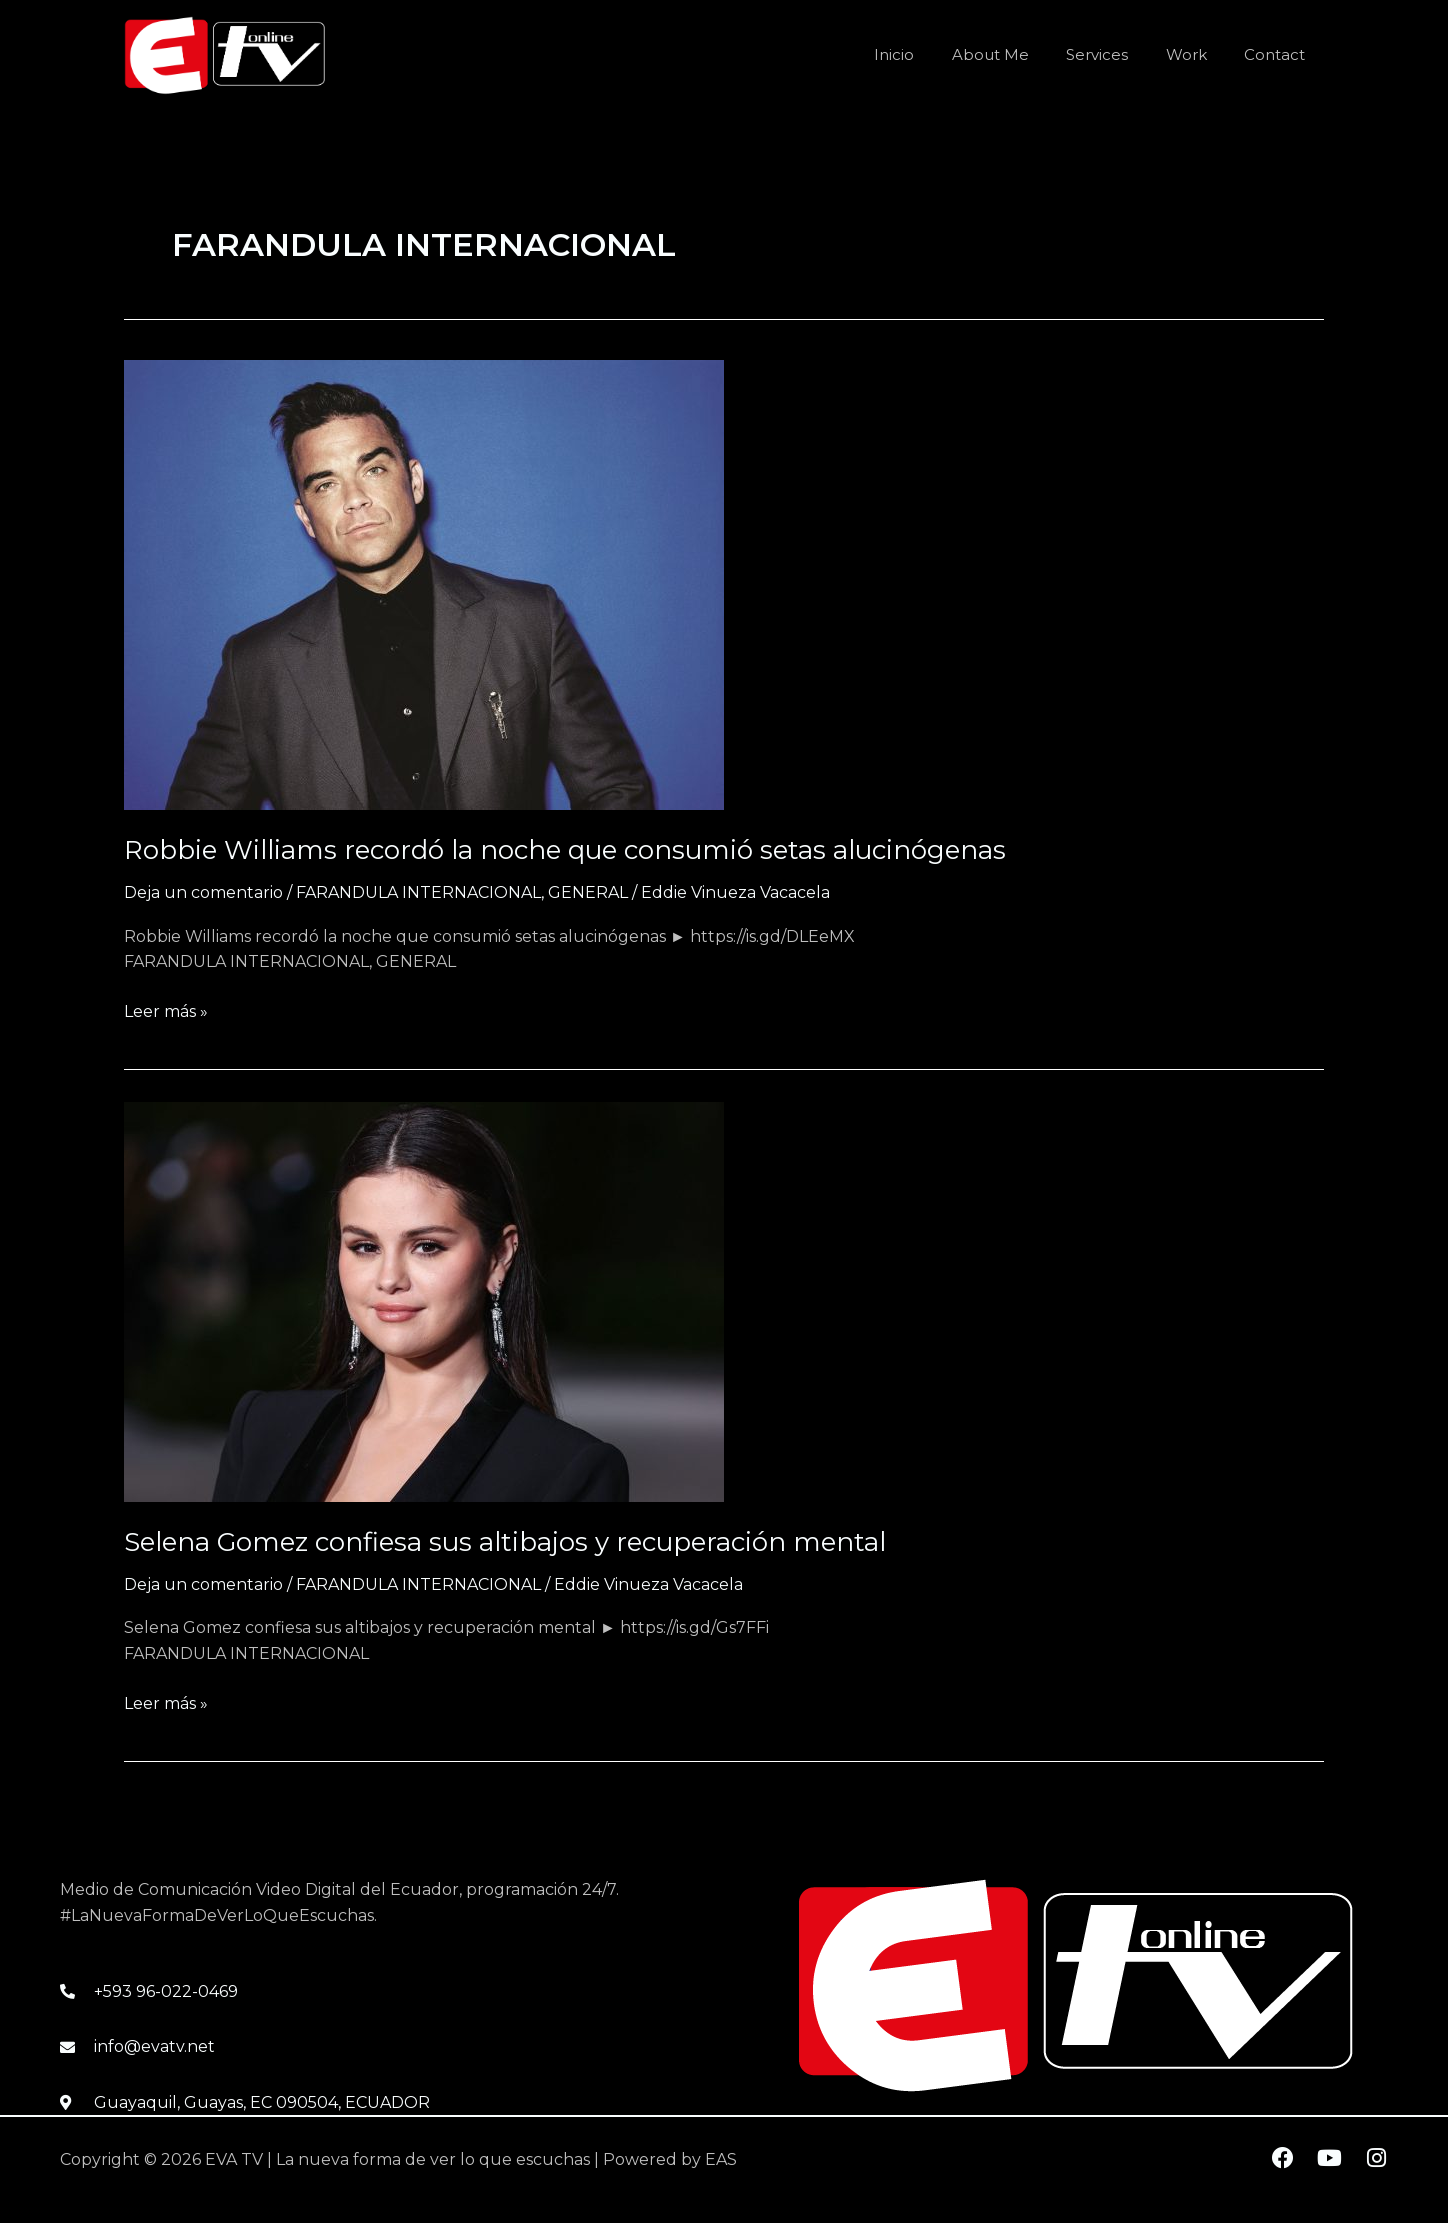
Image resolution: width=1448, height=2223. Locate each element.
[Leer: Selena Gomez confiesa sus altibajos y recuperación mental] (424, 1300)
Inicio (928, 54)
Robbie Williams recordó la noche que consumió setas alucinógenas (565, 850)
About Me (1016, 54)
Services (1116, 54)
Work (1197, 54)
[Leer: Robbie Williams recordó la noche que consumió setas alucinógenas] (424, 584)
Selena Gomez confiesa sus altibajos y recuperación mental (505, 1542)
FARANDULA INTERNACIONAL (418, 892)
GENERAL (588, 892)
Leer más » (166, 1010)
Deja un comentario (203, 892)
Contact (1278, 54)
